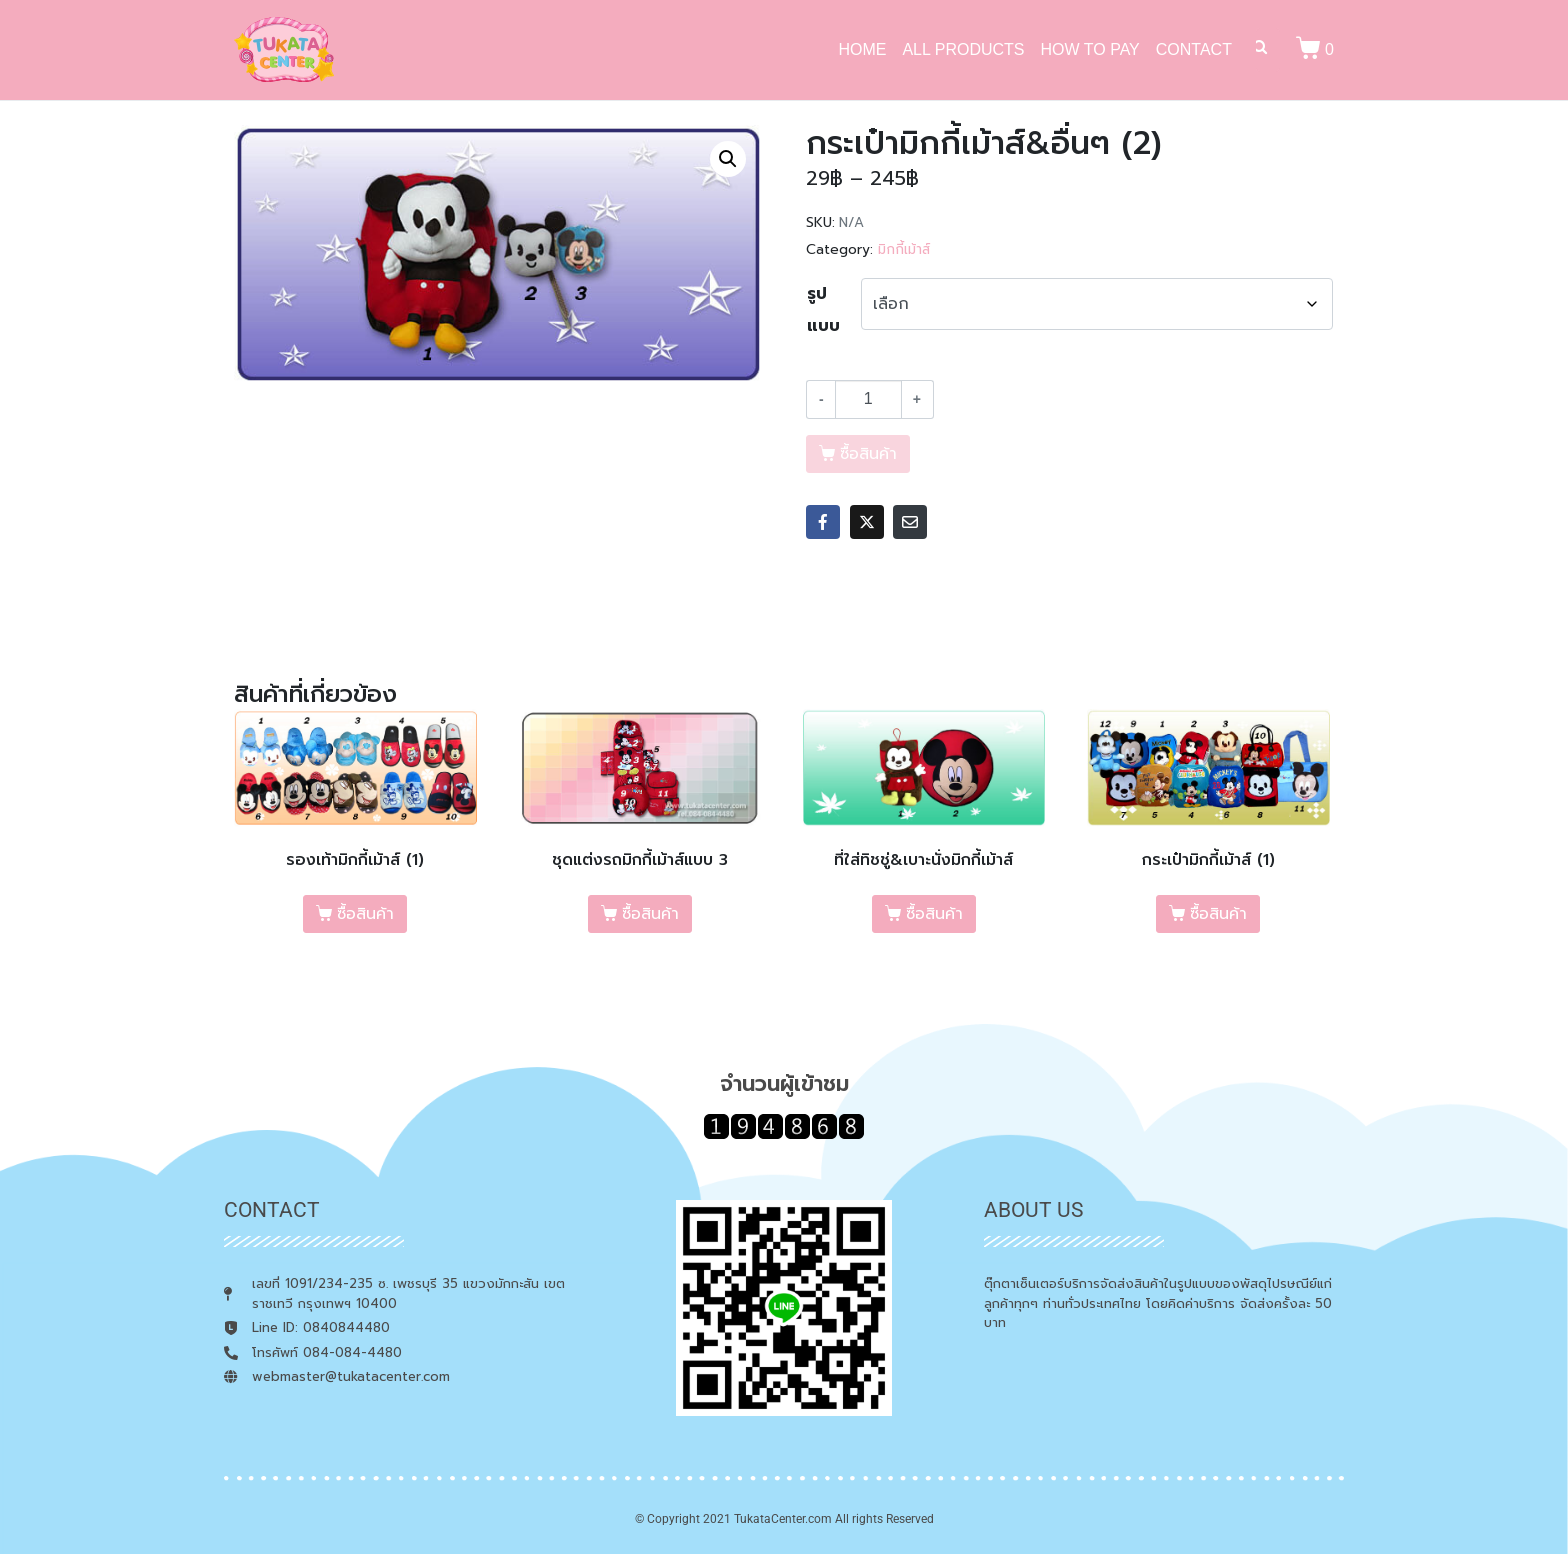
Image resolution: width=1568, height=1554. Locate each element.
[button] (728, 159)
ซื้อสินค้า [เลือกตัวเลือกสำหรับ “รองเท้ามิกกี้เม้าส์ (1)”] (365, 914)
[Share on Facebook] (823, 522)
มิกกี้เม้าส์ (904, 249)
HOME (862, 49)
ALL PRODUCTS (963, 49)
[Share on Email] (910, 522)
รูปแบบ (823, 310)
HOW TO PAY (1090, 49)
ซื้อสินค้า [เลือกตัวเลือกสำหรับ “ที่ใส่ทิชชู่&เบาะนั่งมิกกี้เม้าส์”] (934, 914)
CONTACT (1194, 49)
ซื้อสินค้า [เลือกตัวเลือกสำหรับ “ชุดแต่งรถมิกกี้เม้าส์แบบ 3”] (650, 914)
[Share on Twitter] (867, 522)
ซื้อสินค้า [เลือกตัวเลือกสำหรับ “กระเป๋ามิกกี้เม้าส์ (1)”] (1218, 914)
